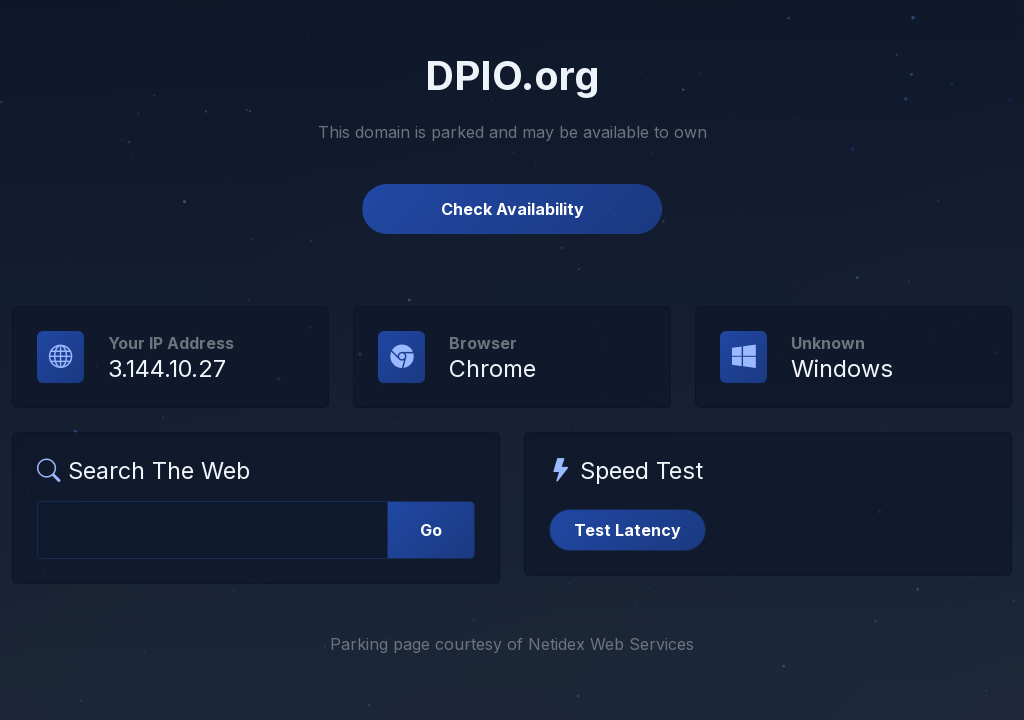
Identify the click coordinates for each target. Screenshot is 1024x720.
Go (431, 530)
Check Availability (512, 209)
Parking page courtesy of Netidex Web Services (512, 644)
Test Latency (627, 530)
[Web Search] (212, 530)
